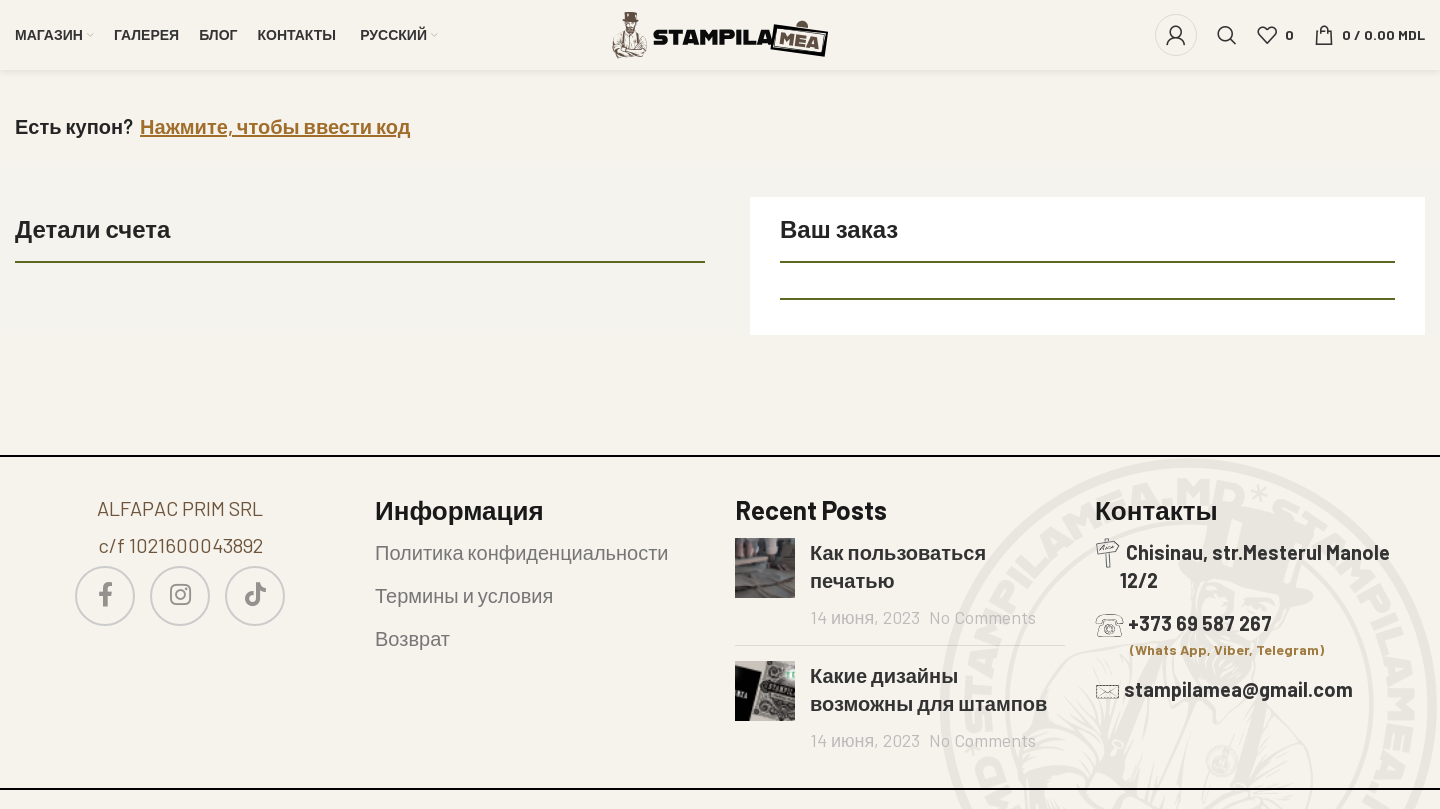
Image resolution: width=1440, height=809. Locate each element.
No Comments (982, 617)
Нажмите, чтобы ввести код (275, 126)
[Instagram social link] (180, 596)
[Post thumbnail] (765, 584)
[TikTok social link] (255, 596)
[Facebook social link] (105, 596)
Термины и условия (464, 595)
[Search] (1227, 35)
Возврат (412, 638)
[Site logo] (720, 32)
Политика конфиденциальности (522, 552)
